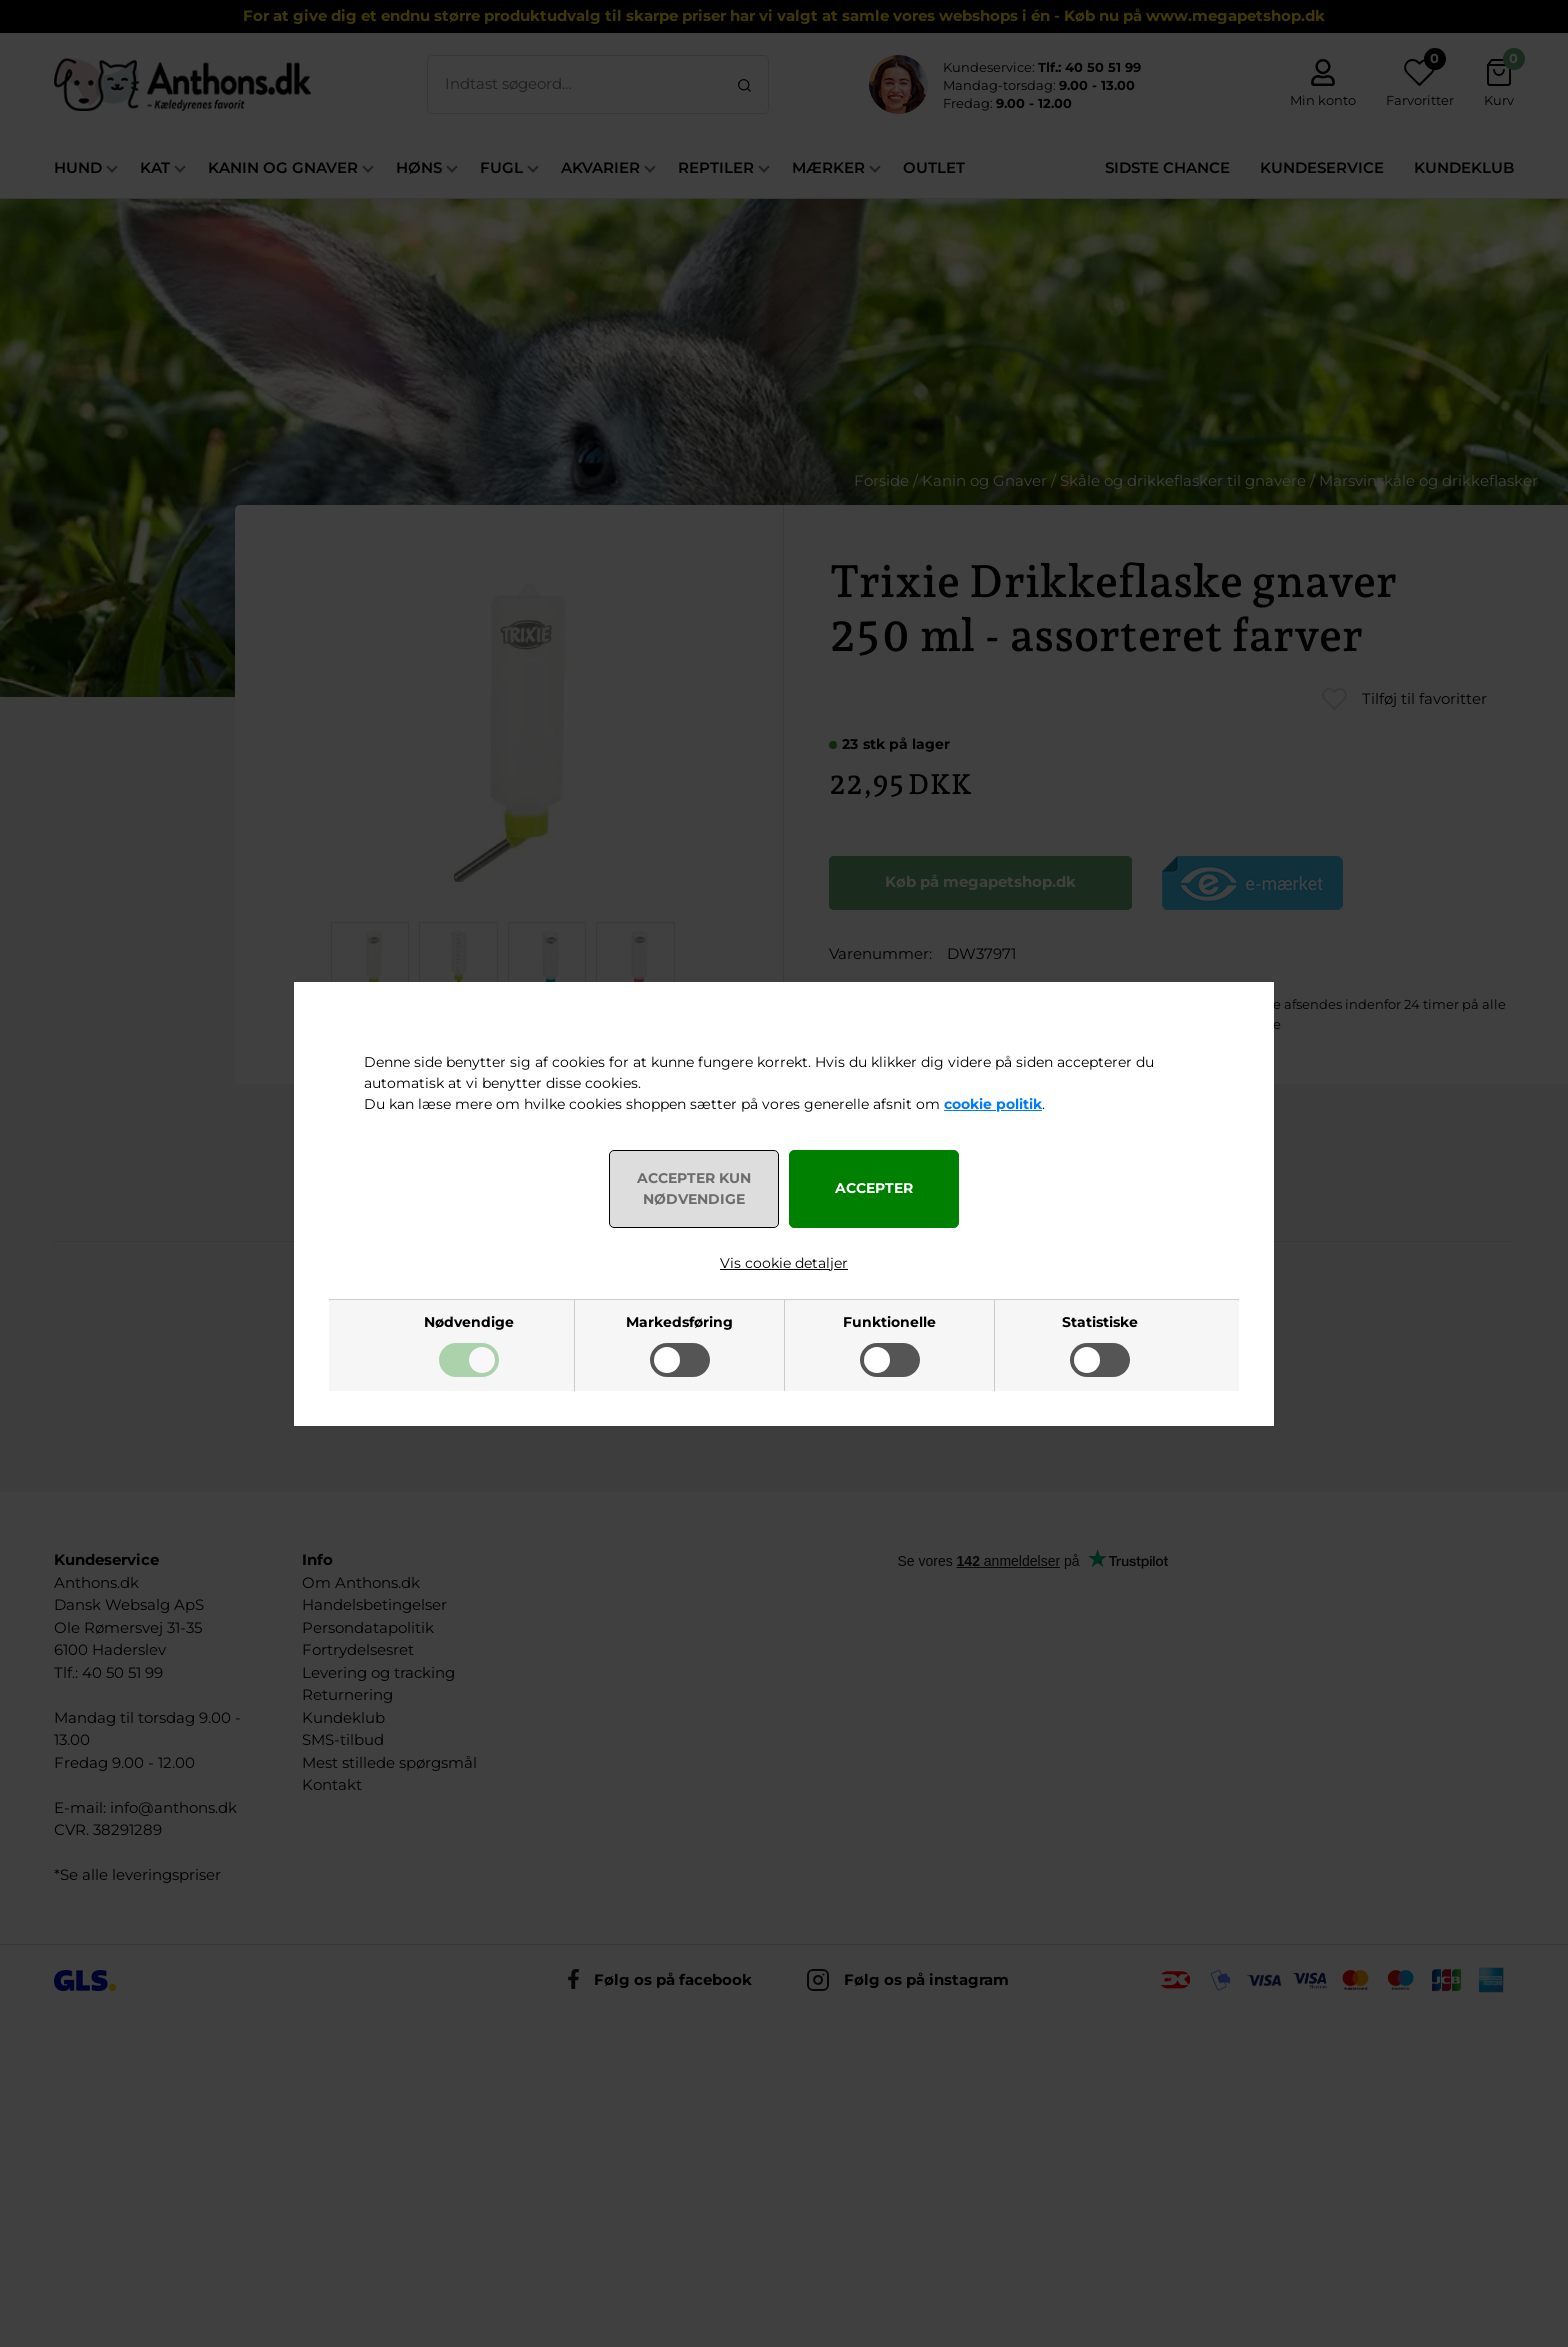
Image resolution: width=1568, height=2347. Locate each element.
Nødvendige (469, 1322)
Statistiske (1100, 1322)
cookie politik (993, 1104)
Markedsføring (679, 1322)
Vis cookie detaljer (784, 1263)
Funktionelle (889, 1322)
